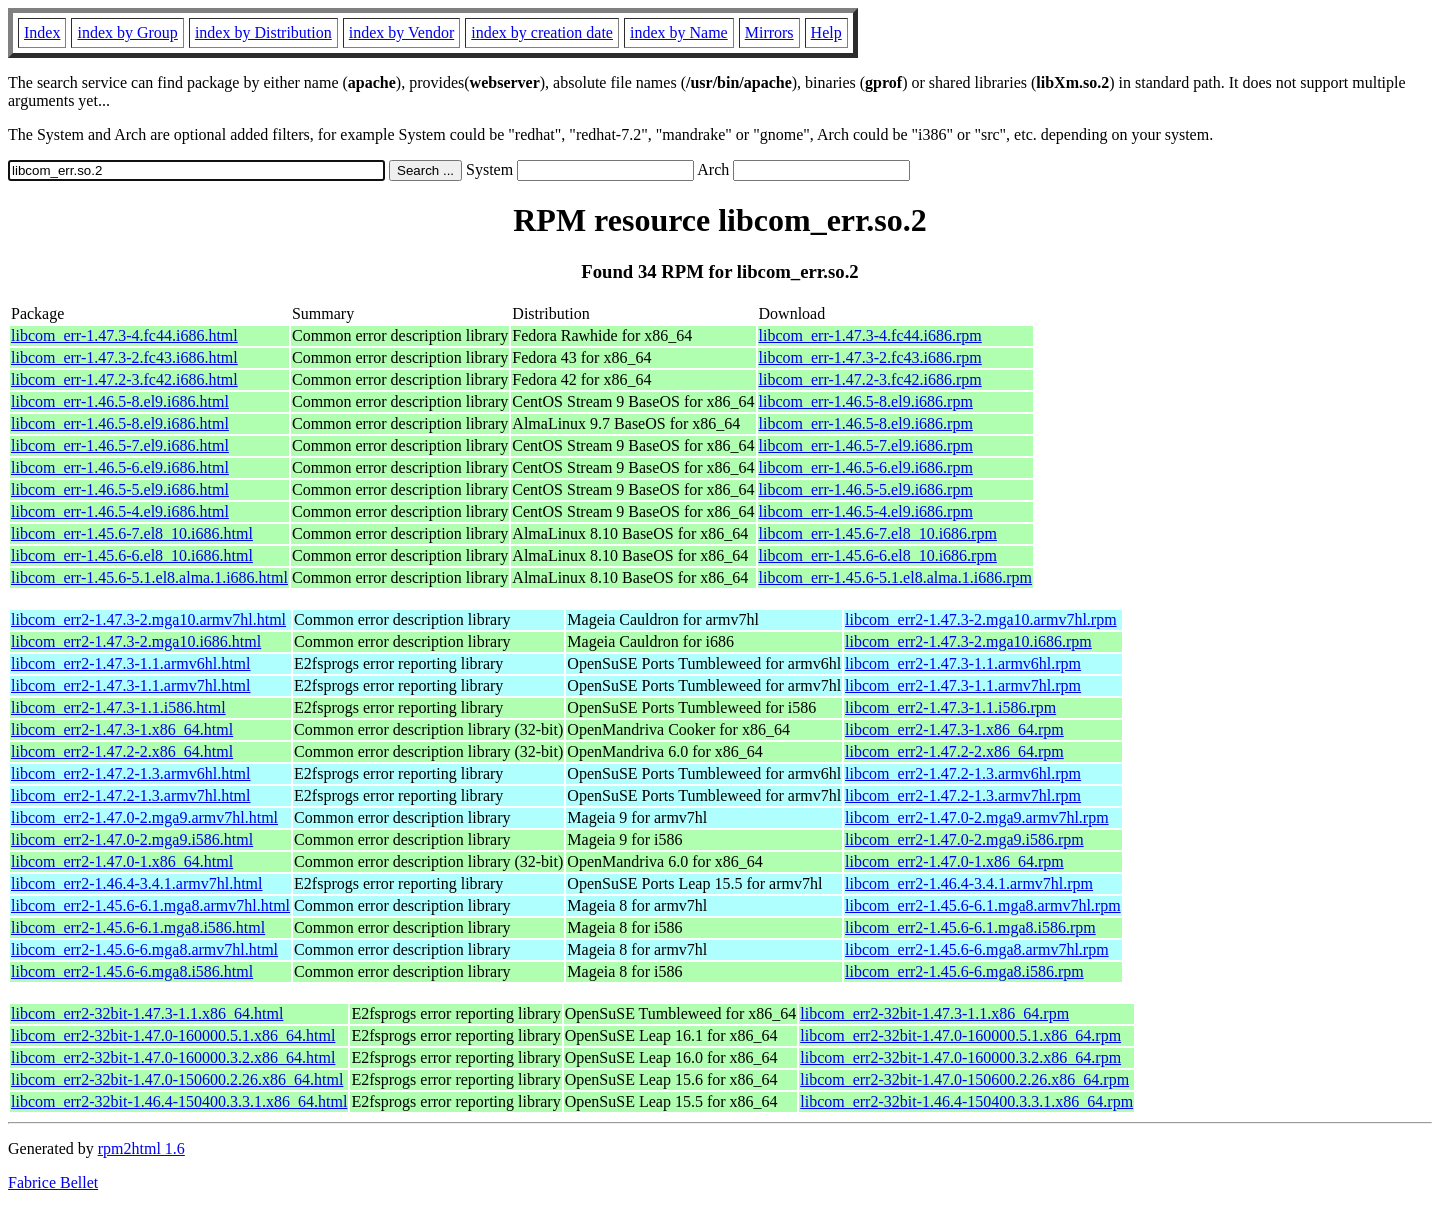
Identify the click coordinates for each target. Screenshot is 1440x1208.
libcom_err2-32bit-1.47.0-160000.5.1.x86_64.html (173, 1035)
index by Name (679, 32)
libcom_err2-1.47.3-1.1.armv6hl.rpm (963, 663)
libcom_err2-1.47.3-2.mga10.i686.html (136, 641)
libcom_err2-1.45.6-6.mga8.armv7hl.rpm (977, 949)
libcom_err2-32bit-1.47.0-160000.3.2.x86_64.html (173, 1057)
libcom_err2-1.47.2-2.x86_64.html (122, 751)
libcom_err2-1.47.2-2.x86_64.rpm (954, 751)
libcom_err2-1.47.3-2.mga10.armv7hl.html (148, 619)
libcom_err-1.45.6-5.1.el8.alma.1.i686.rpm (895, 577)
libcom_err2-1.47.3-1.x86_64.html (122, 729)
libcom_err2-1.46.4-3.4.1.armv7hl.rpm (969, 883)
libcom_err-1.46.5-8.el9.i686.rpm (866, 401)
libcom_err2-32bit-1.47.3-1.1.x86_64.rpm (934, 1013)
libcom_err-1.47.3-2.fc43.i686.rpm (870, 357)
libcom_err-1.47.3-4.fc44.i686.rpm (870, 335)
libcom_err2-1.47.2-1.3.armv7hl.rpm (963, 795)
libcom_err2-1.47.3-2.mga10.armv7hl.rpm (981, 619)
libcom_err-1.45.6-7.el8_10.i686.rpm (878, 533)
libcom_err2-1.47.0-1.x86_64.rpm (954, 861)
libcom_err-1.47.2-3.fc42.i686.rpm (870, 379)
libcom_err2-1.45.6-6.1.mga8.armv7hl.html (150, 905)
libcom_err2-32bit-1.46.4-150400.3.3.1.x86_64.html (179, 1101)
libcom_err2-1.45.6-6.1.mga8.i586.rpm (970, 927)
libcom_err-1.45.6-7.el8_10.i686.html (132, 533)
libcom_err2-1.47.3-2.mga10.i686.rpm (968, 641)
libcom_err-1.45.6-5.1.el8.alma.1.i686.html (149, 577)
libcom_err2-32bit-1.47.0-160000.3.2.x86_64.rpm (960, 1057)
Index (42, 32)
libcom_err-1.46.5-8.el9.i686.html (120, 401)
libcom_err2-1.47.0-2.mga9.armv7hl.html (144, 817)
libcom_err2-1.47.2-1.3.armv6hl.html (131, 773)
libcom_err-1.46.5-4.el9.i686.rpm (866, 511)
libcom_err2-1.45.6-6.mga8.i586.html (132, 971)
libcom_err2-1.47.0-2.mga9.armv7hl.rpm (977, 817)
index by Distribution (263, 32)
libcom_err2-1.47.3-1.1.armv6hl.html (131, 663)
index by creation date (542, 32)
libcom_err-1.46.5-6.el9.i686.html (120, 467)
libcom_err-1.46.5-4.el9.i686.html (120, 511)
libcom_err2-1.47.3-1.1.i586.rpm (950, 707)
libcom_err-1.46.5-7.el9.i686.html (120, 445)
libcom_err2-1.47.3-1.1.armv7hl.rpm (963, 685)
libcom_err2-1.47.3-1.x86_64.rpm (954, 729)
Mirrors (769, 32)
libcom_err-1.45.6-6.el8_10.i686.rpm (878, 555)
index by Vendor (401, 32)
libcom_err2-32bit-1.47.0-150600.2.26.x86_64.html (177, 1079)
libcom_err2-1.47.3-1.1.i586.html (118, 707)
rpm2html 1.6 (141, 1148)
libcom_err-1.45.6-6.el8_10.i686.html (132, 555)
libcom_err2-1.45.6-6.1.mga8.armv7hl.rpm (983, 905)
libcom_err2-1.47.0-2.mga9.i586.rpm (964, 839)
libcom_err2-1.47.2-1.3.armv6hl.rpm (963, 773)
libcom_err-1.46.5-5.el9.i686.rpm (866, 489)
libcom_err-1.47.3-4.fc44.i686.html (124, 335)
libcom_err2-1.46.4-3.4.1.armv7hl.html (137, 883)
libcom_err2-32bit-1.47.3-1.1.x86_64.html (147, 1013)
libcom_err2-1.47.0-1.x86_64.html (122, 861)
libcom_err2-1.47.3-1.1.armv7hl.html (131, 685)
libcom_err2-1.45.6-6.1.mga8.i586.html (138, 927)
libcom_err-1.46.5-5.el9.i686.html (120, 489)
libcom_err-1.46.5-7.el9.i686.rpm (866, 445)
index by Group (127, 32)
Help (826, 32)
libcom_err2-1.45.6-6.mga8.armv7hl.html (144, 949)
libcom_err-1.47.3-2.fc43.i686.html (124, 357)
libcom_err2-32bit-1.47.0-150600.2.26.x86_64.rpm (964, 1079)
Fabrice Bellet (53, 1182)
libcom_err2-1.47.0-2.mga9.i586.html (132, 839)
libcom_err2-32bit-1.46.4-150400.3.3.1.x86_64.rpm (966, 1101)
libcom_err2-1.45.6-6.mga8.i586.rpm (964, 971)
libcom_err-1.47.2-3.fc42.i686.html (124, 379)
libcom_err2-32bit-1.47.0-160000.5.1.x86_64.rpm (960, 1035)
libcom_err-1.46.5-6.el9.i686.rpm (866, 467)
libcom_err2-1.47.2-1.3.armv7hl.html (131, 795)
